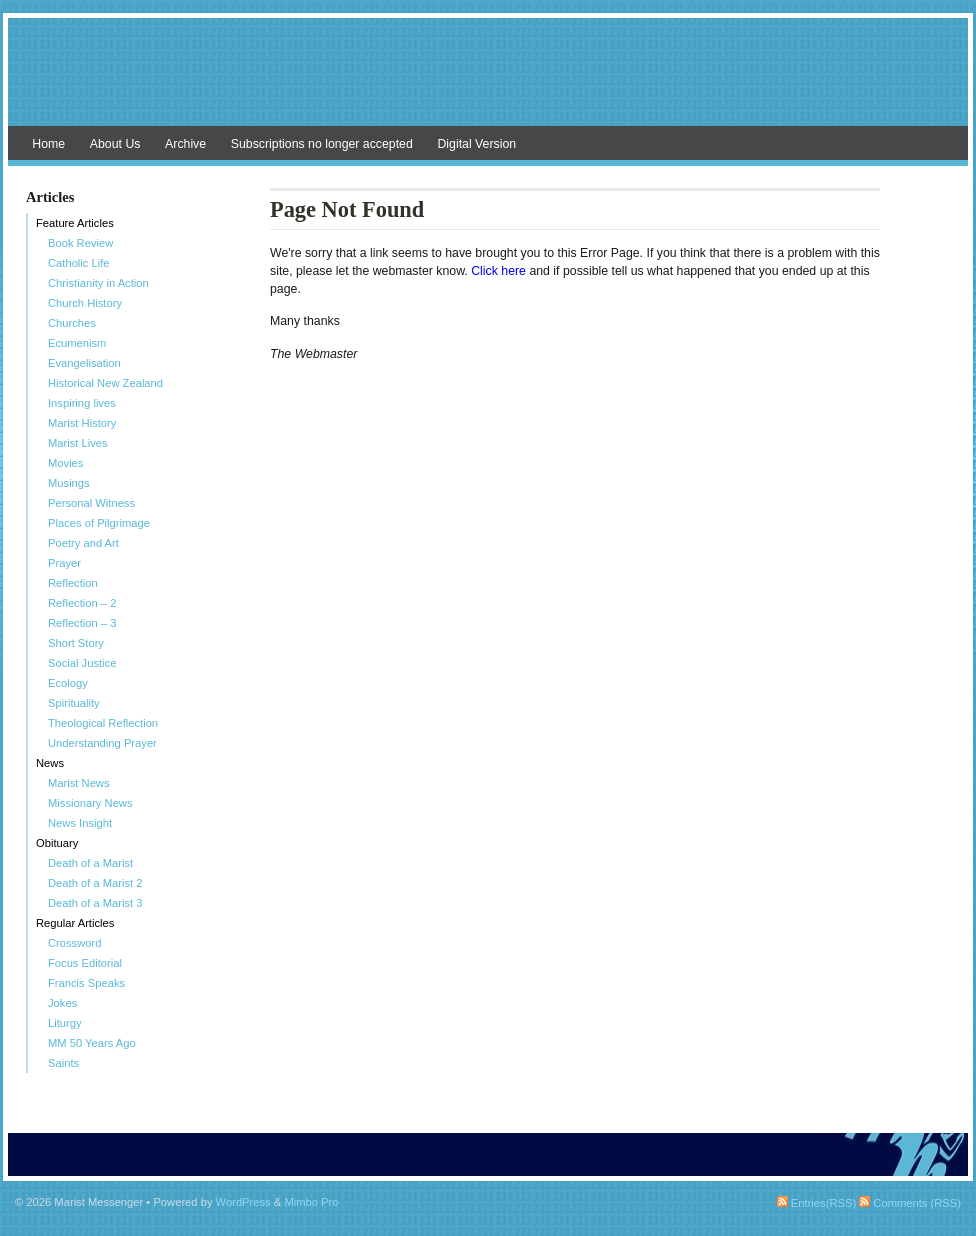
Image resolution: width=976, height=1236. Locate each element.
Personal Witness (91, 503)
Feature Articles (75, 223)
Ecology (68, 683)
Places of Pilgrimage (99, 523)
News (50, 763)
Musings (69, 483)
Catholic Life (79, 263)
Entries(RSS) (816, 1203)
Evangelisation (84, 363)
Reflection (73, 583)
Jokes (62, 1003)
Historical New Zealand (105, 383)
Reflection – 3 (82, 623)
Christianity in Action (98, 283)
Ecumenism (77, 343)
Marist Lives (78, 443)
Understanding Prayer (102, 743)
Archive (185, 144)
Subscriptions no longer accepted (322, 144)
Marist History (82, 423)
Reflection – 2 (82, 603)
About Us (115, 144)
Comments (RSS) (910, 1203)
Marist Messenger (488, 82)
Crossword (74, 943)
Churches (72, 323)
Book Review (80, 243)
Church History (85, 303)
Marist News (79, 783)
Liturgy (65, 1023)
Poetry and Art (83, 543)
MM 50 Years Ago (92, 1043)
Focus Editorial (85, 963)
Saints (63, 1063)
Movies (65, 463)
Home (48, 144)
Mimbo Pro (311, 1202)
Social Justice (82, 663)
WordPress (243, 1202)
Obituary (57, 843)
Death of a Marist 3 (95, 903)
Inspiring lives (82, 403)
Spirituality (74, 703)
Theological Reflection (103, 723)
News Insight (80, 823)
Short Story (76, 643)
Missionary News (90, 803)
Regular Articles (75, 923)
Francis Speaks (86, 983)
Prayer (64, 563)
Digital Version (476, 144)
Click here (500, 271)
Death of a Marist (90, 863)
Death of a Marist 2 (95, 883)
